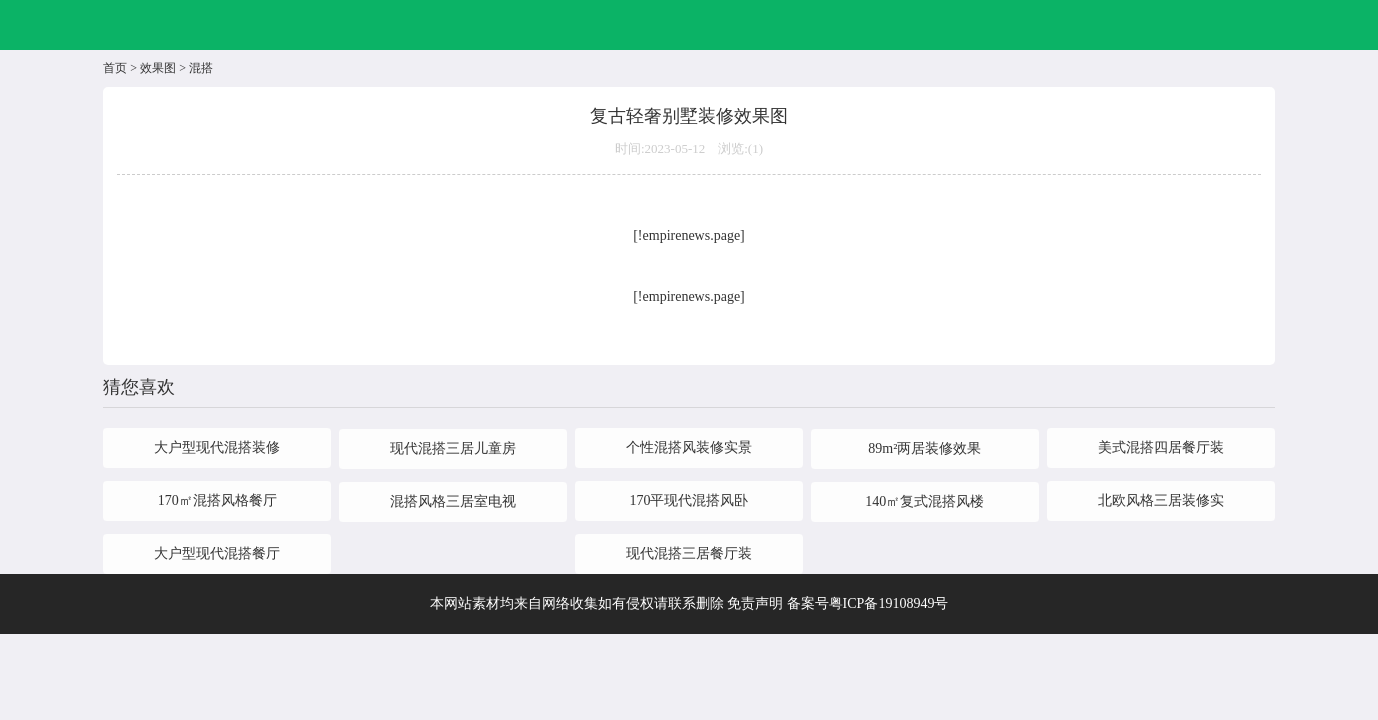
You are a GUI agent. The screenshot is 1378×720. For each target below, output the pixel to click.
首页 (115, 68)
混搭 (201, 68)
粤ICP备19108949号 (889, 603)
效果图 (158, 68)
